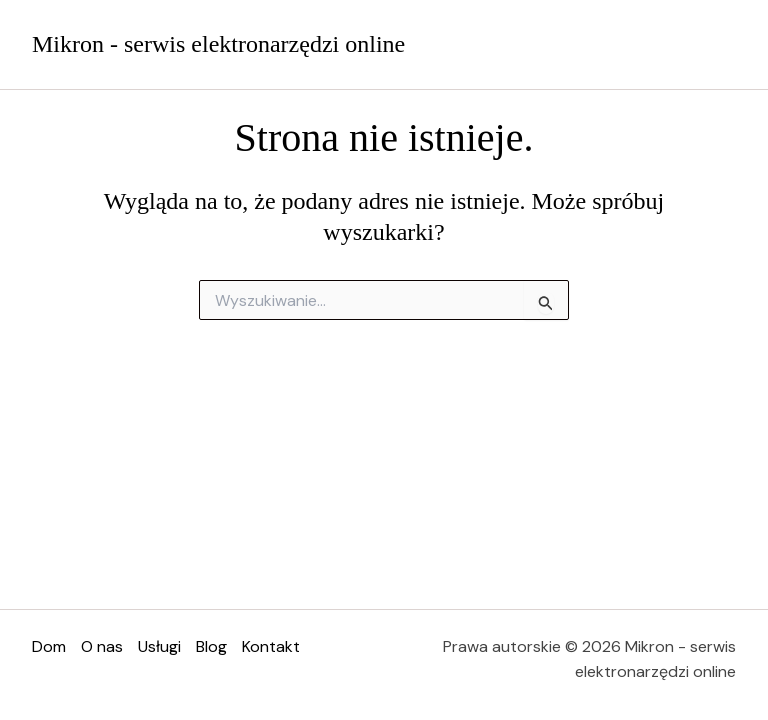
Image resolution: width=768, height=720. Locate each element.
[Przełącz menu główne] (716, 44)
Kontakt (271, 646)
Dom (49, 646)
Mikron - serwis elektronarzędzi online (218, 44)
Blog (211, 646)
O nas (102, 646)
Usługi (159, 646)
